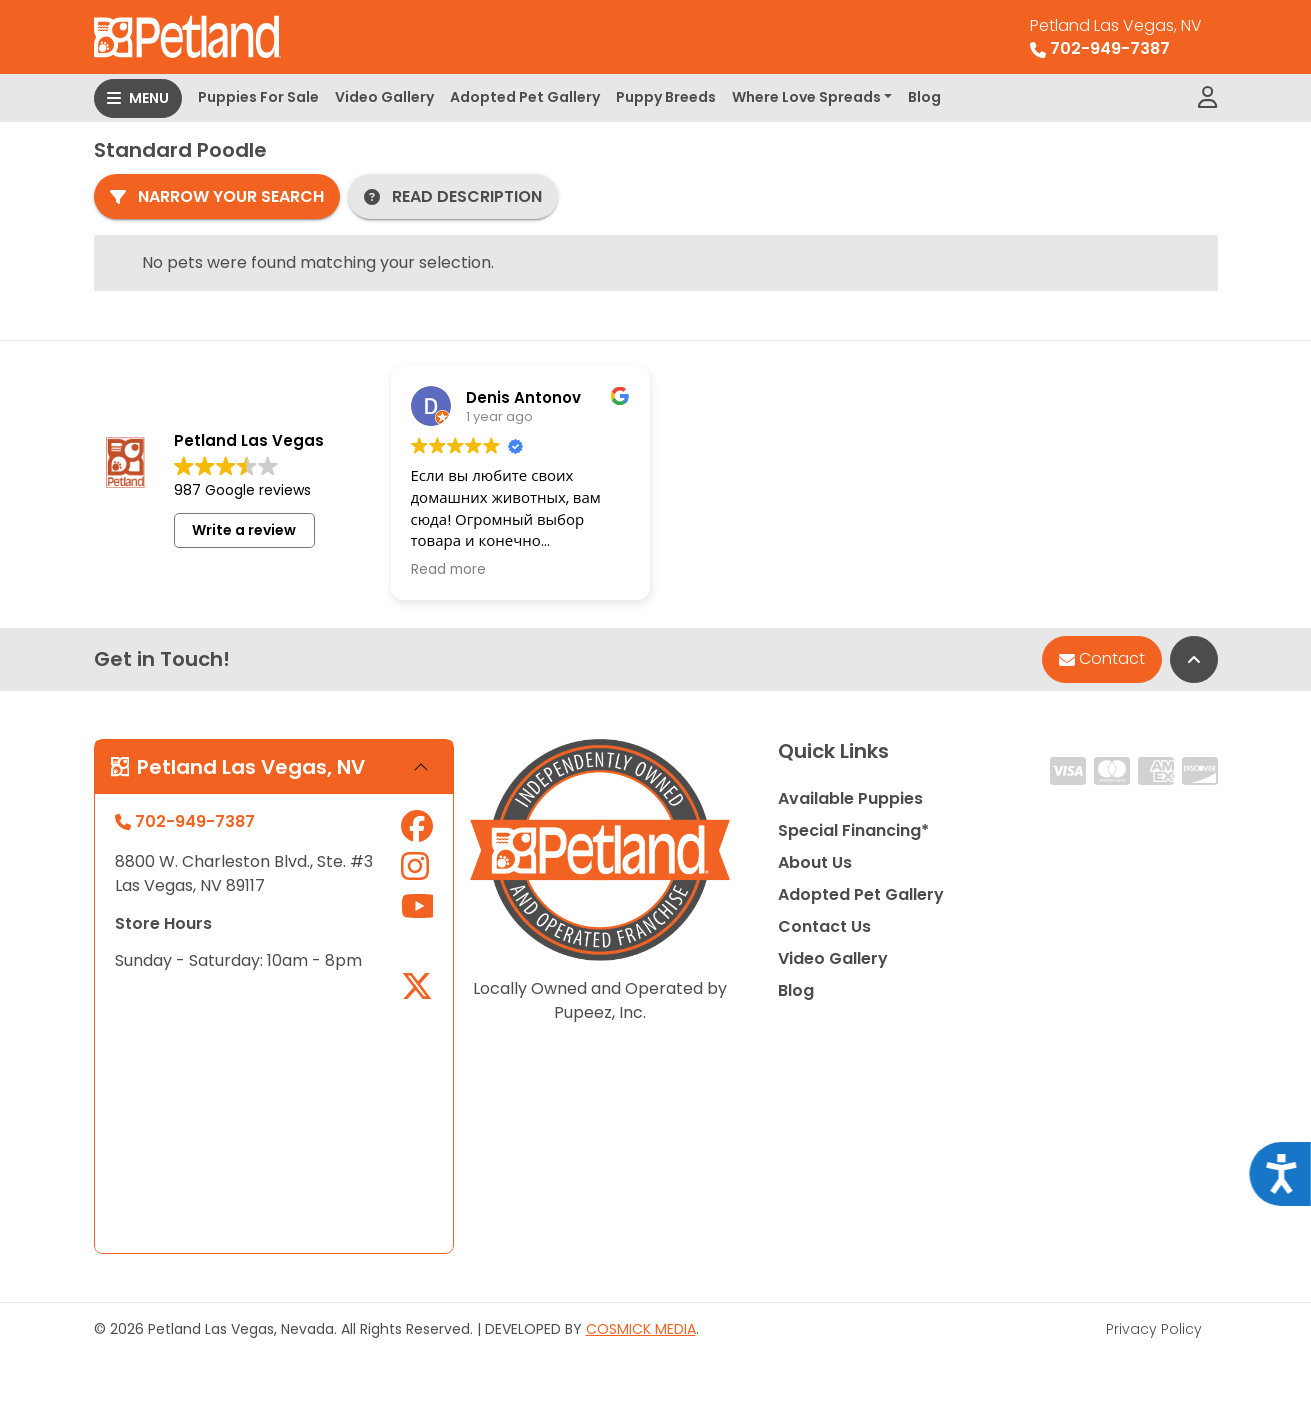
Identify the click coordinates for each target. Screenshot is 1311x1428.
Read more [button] (448, 570)
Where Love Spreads (806, 97)
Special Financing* (853, 830)
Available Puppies (850, 798)
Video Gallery (384, 97)
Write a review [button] (244, 530)
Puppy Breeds (666, 97)
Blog (924, 97)
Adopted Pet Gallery (525, 97)
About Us (815, 862)
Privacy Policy (1154, 1329)
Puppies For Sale (258, 97)
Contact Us (824, 926)
